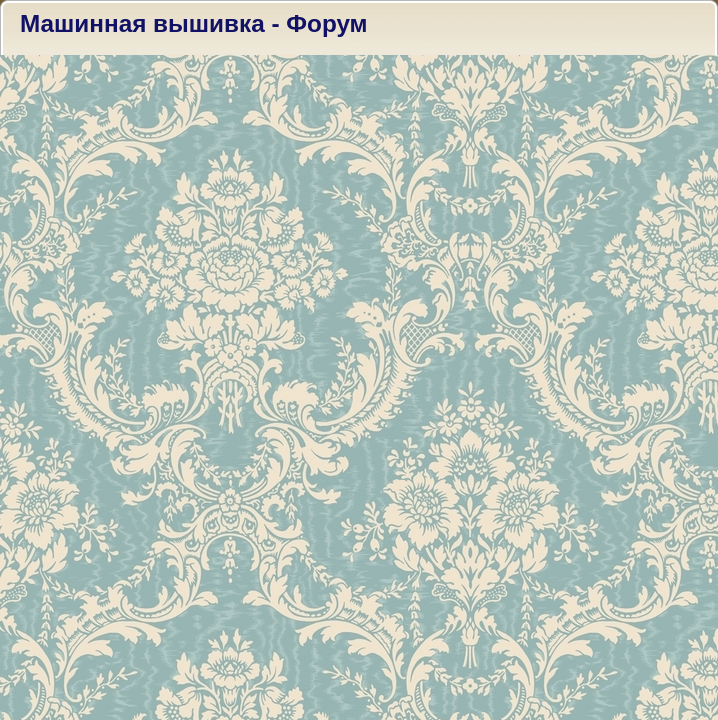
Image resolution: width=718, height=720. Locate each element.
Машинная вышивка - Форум (194, 23)
